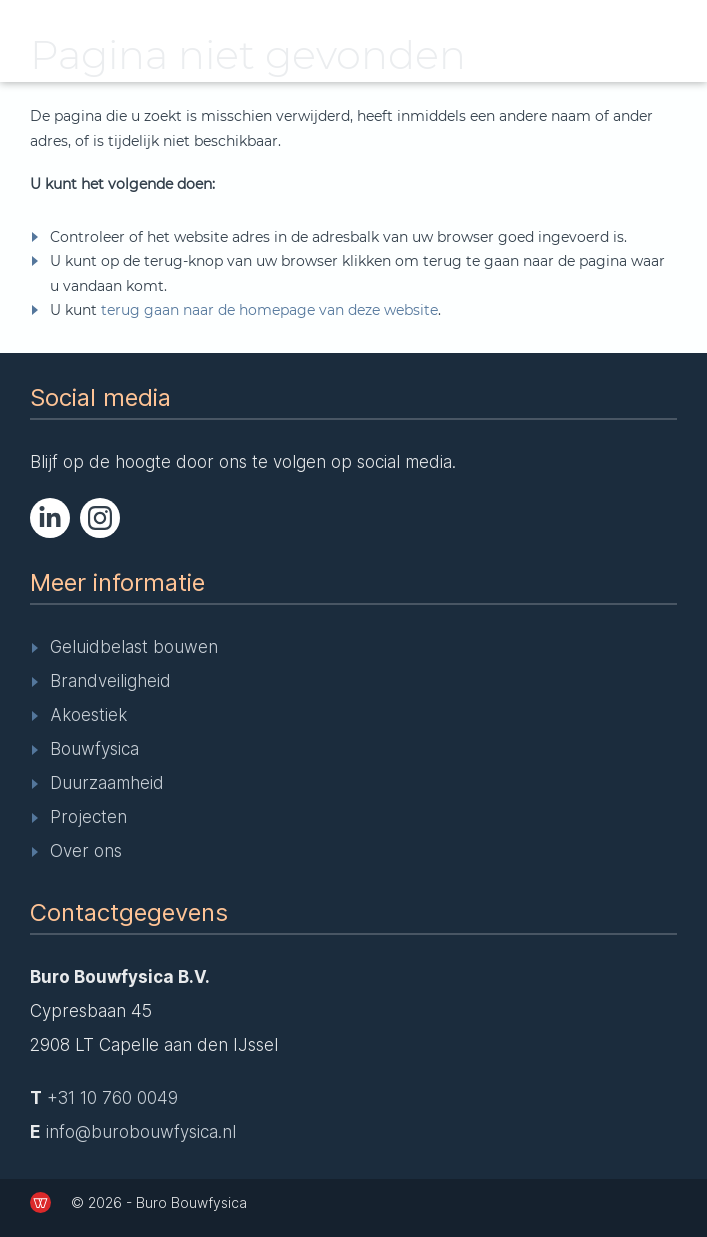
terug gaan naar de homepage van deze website (269, 310)
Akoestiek (88, 715)
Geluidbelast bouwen (134, 647)
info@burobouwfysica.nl (141, 1132)
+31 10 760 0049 (112, 1098)
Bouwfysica (94, 749)
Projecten (88, 817)
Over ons (86, 851)
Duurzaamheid (107, 783)
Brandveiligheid (110, 681)
